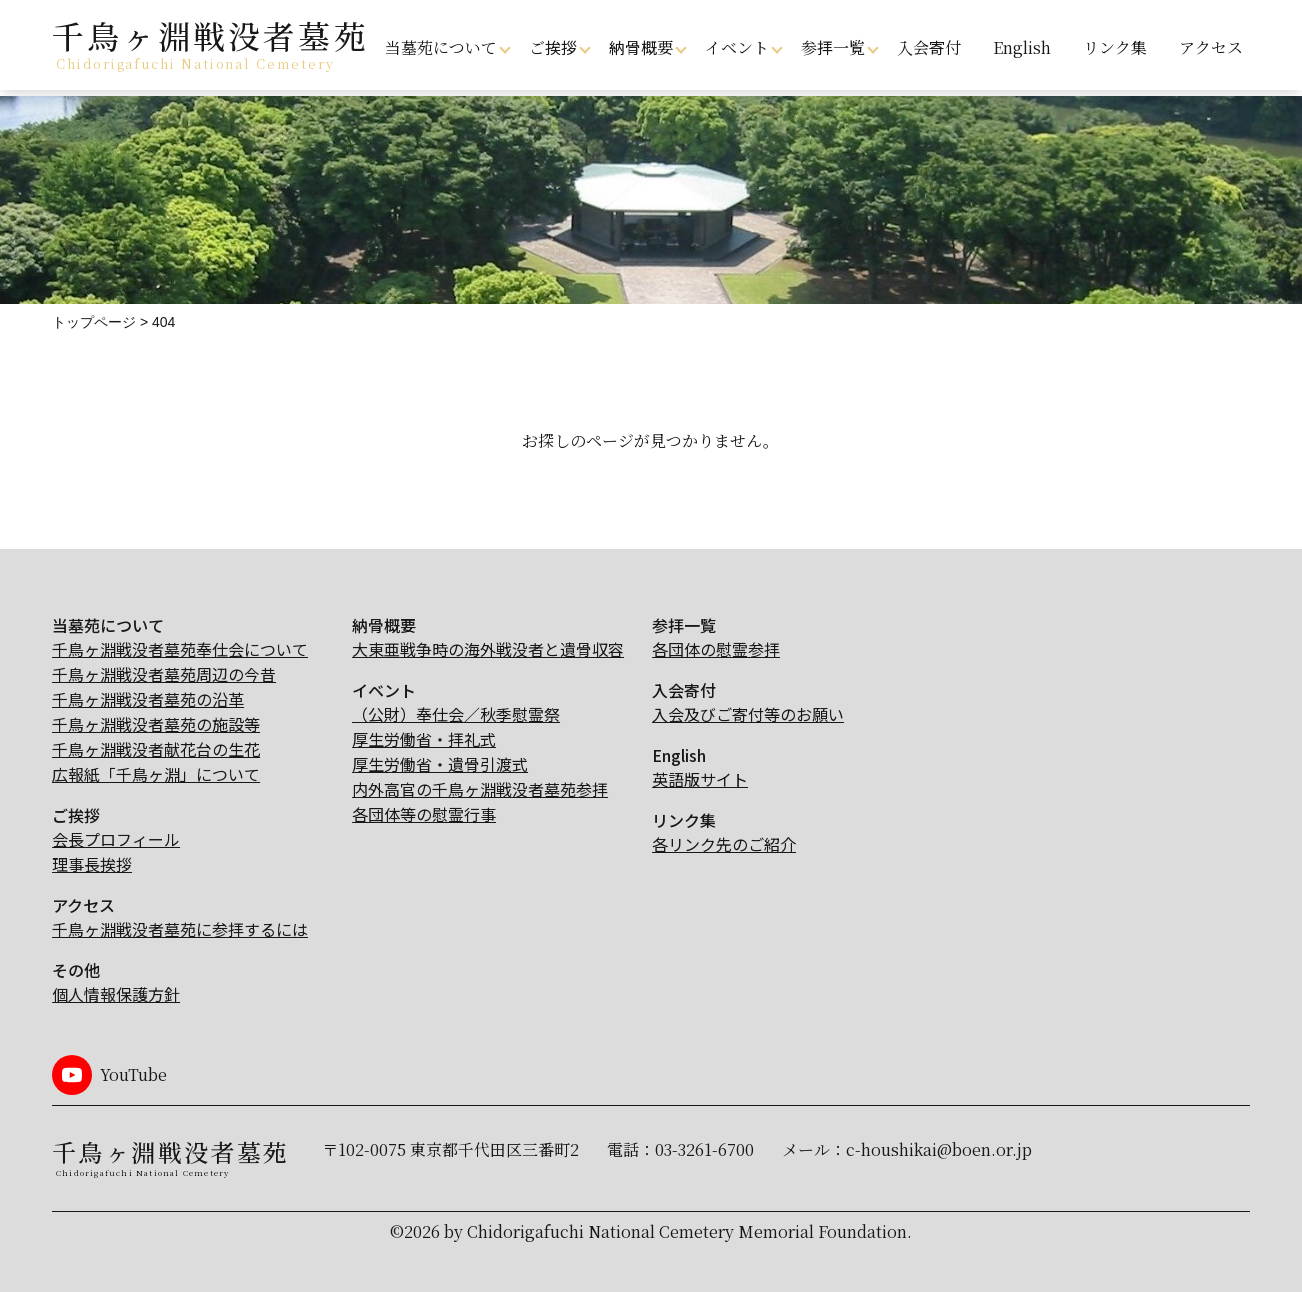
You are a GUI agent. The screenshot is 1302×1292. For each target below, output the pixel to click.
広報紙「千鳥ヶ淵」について (156, 774)
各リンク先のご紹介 (724, 844)
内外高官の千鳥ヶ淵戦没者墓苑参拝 (480, 789)
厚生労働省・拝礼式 (424, 739)
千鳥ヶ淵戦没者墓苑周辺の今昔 (164, 674)
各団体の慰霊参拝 (716, 649)
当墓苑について (441, 47)
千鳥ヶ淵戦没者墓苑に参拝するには (180, 929)
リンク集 (1115, 47)
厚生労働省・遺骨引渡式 (440, 764)
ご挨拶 (553, 47)
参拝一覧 (833, 47)
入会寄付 (929, 47)
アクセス (1211, 47)
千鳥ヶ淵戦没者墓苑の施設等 (156, 724)
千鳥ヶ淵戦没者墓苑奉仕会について (180, 649)
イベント (737, 47)
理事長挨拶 (92, 864)
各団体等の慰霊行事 (424, 814)
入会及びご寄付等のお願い (748, 714)
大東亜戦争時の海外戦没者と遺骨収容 (488, 649)
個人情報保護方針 (116, 994)
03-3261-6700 (704, 1149)
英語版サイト (700, 779)
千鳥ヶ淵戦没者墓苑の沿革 (148, 699)
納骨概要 (641, 47)
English (1022, 47)
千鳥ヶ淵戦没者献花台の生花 (156, 749)
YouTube (133, 1074)
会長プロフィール (116, 839)
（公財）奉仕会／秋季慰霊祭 (456, 714)
